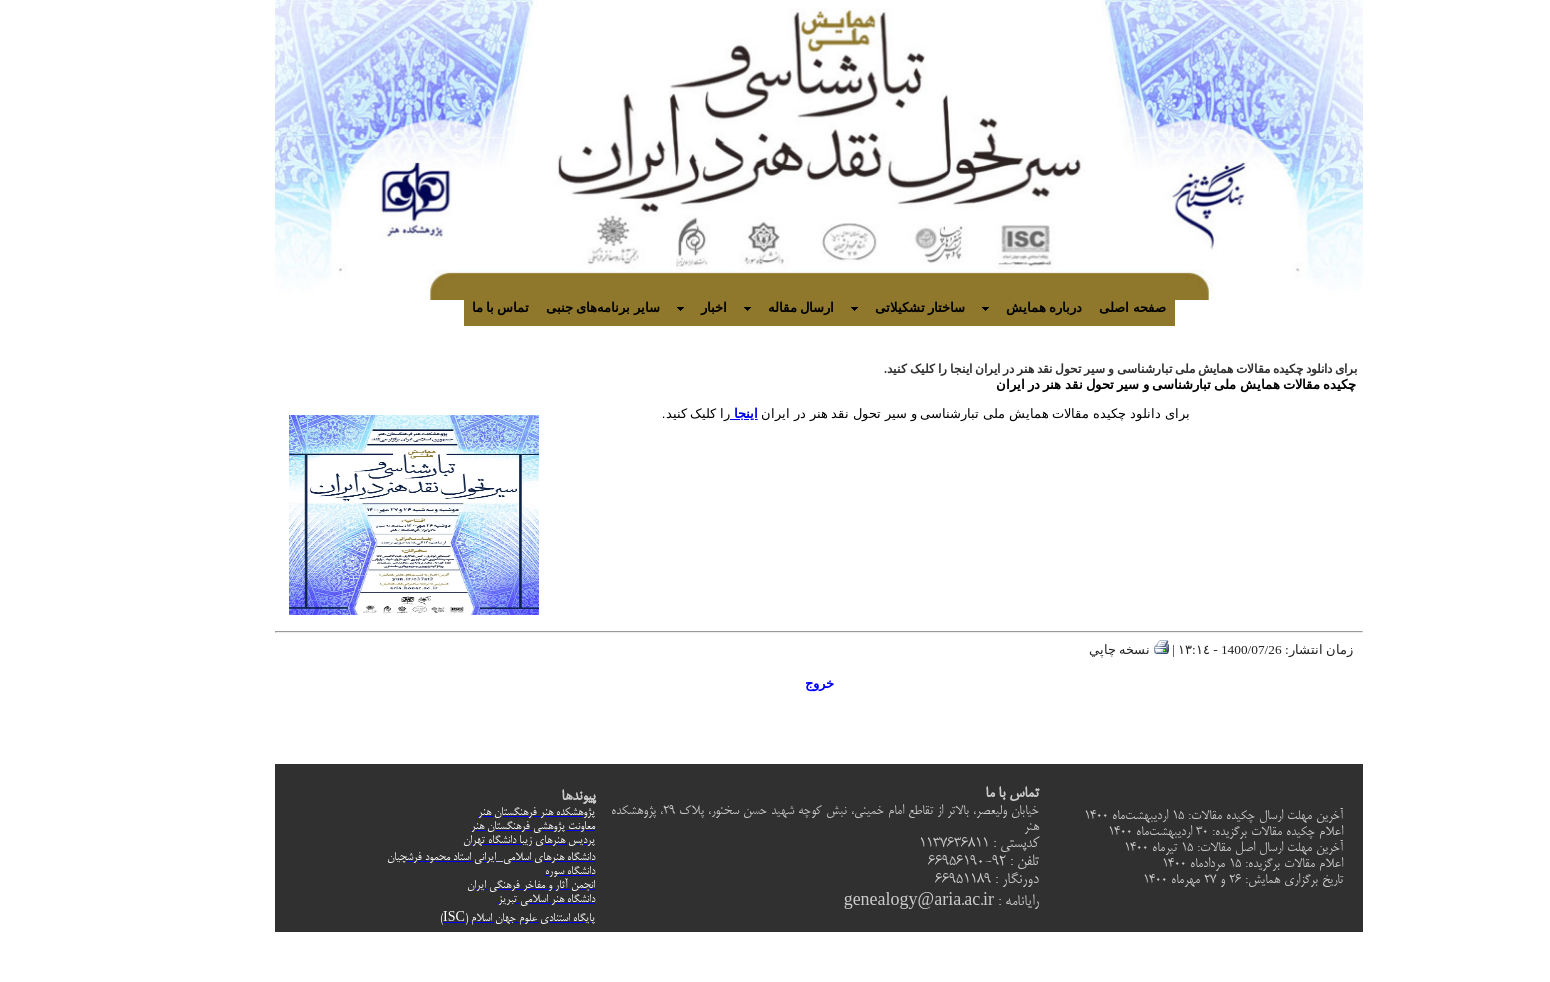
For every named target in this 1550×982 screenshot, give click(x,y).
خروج (819, 683)
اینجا (744, 413)
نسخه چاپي (1129, 649)
